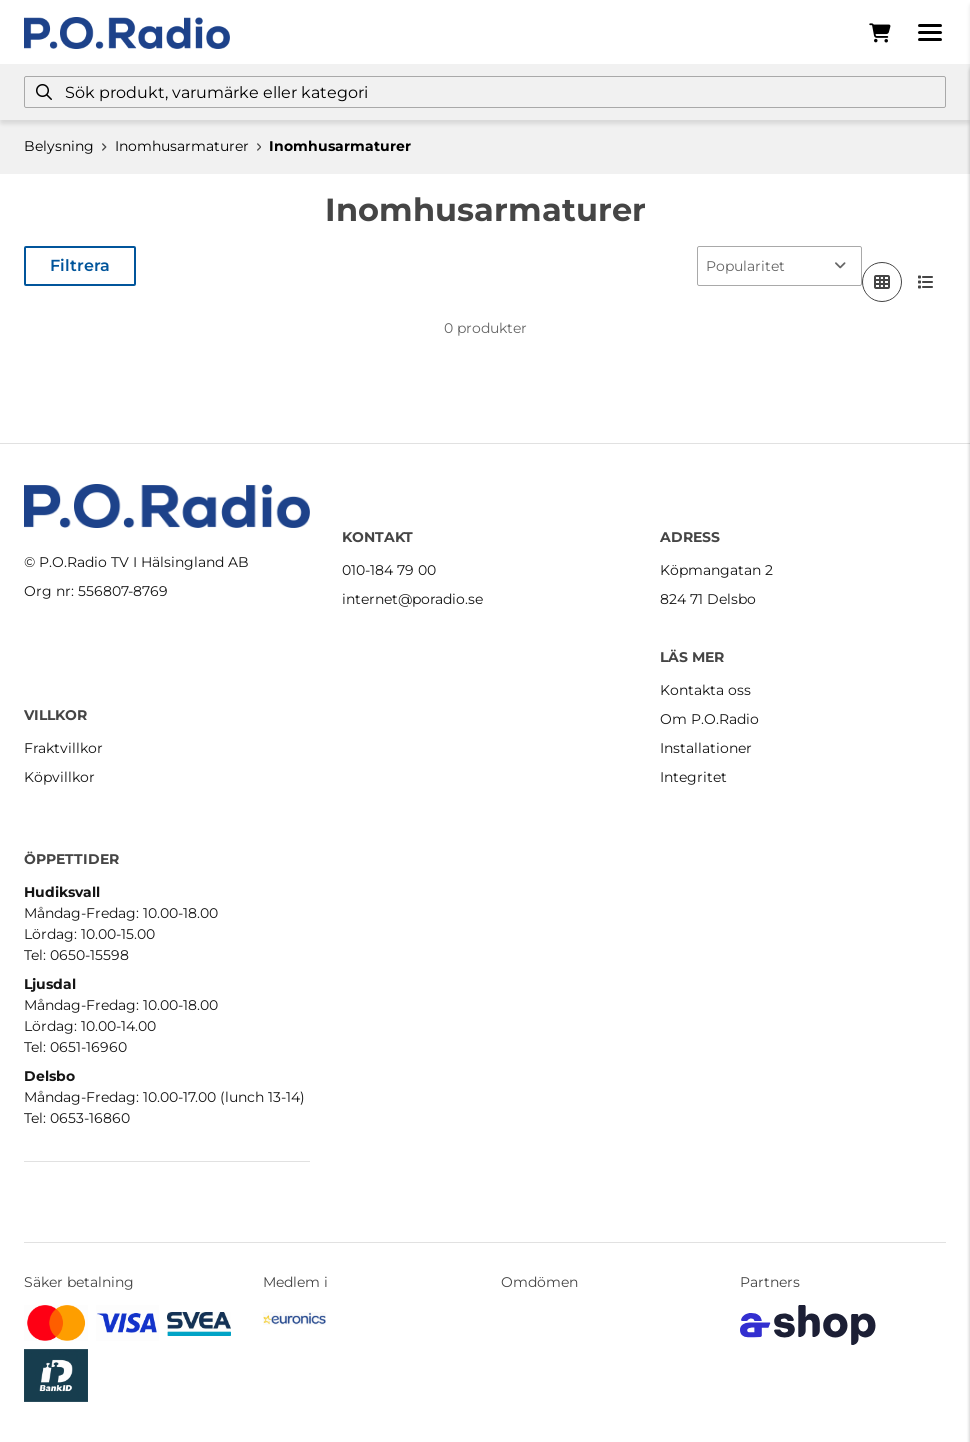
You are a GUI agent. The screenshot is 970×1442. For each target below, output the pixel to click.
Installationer (706, 748)
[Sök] (485, 92)
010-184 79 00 (389, 570)
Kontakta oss (705, 690)
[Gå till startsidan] (127, 33)
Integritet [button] (693, 777)
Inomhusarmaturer (182, 146)
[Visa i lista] (926, 282)
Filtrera (80, 265)
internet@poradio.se (412, 599)
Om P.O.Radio (709, 719)
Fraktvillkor (63, 748)
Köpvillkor (59, 777)
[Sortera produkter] (779, 266)
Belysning (59, 146)
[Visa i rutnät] (882, 282)
